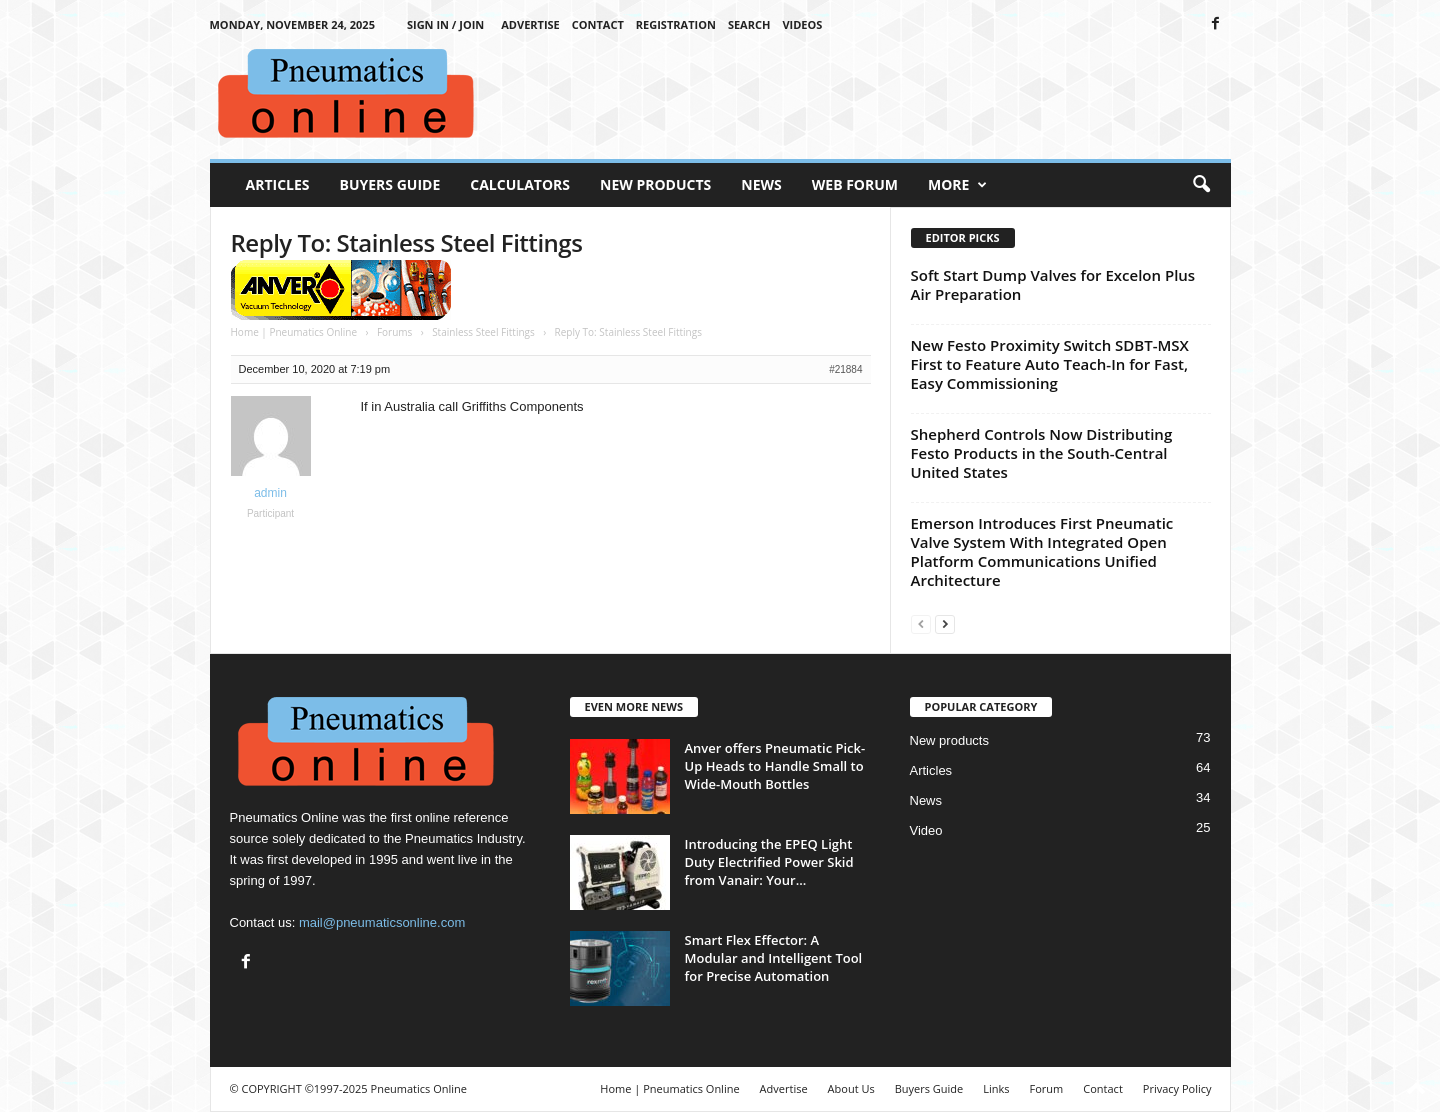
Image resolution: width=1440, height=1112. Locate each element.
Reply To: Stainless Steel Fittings (407, 242)
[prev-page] (921, 623)
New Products (655, 184)
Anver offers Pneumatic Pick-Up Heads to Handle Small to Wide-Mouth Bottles (775, 766)
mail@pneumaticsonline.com (382, 922)
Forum (1047, 1088)
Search (749, 24)
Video (926, 830)
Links (996, 1088)
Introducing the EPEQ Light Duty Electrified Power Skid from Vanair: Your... (769, 862)
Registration (676, 24)
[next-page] (945, 623)
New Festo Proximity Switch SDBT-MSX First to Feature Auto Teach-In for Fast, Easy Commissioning (1050, 364)
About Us (851, 1088)
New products (949, 740)
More (957, 185)
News (761, 184)
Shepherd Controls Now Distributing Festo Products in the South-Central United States (1042, 453)
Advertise (530, 24)
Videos (802, 24)
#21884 (845, 369)
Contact (598, 24)
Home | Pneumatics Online (294, 332)
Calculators (520, 184)
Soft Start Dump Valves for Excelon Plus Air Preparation (1053, 284)
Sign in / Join (445, 24)
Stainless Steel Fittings (483, 332)
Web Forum (855, 184)
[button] (1201, 185)
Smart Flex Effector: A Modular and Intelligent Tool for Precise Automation (774, 958)
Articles (278, 184)
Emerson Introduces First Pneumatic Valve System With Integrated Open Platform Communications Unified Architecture (1042, 551)
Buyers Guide (390, 184)
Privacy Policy (1177, 1088)
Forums (394, 332)
